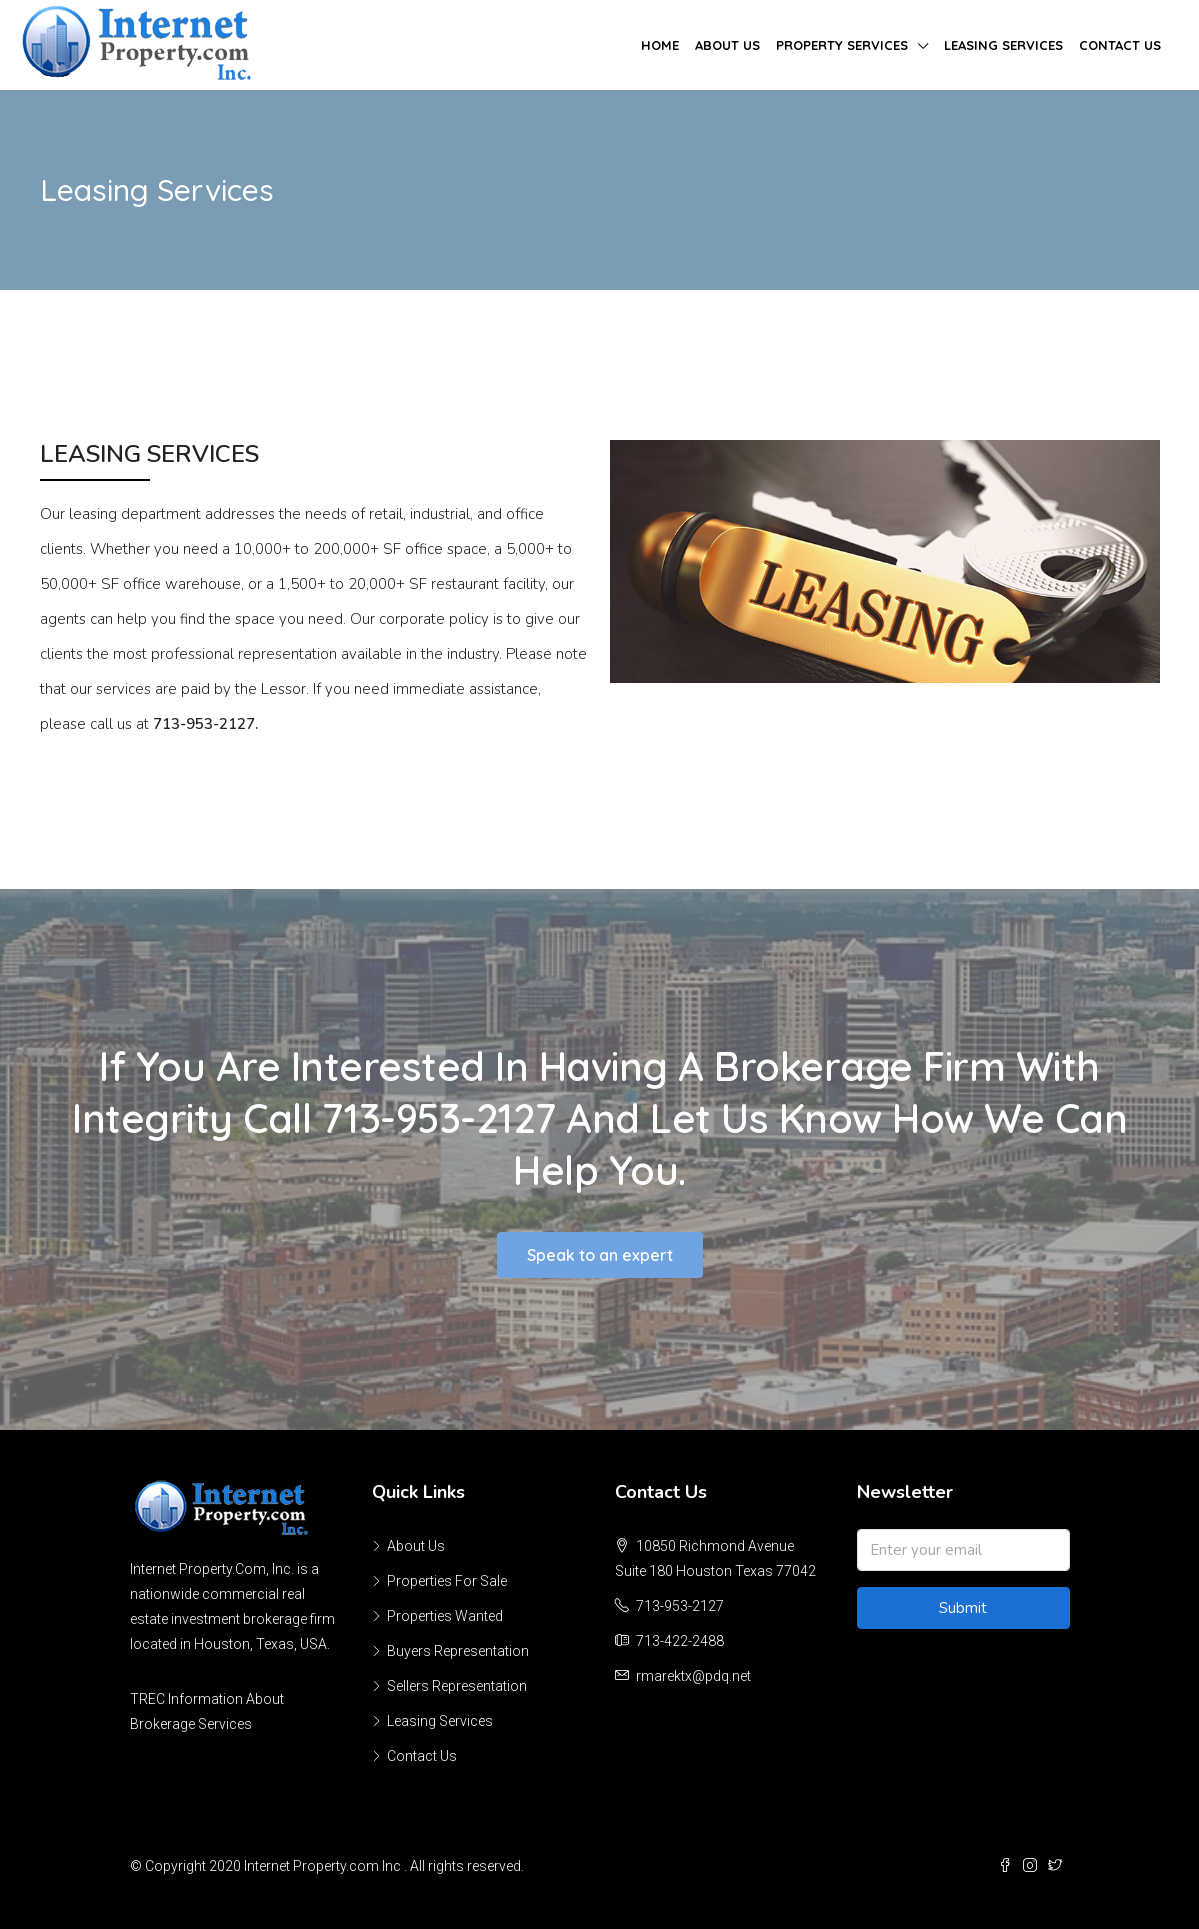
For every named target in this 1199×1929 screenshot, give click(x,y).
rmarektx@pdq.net (693, 1676)
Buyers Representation (458, 1651)
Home (660, 45)
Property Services (842, 45)
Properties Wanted (445, 1616)
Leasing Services (1003, 45)
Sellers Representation (457, 1686)
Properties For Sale (447, 1581)
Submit (963, 1608)
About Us (727, 45)
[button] (600, 1255)
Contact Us (1120, 45)
